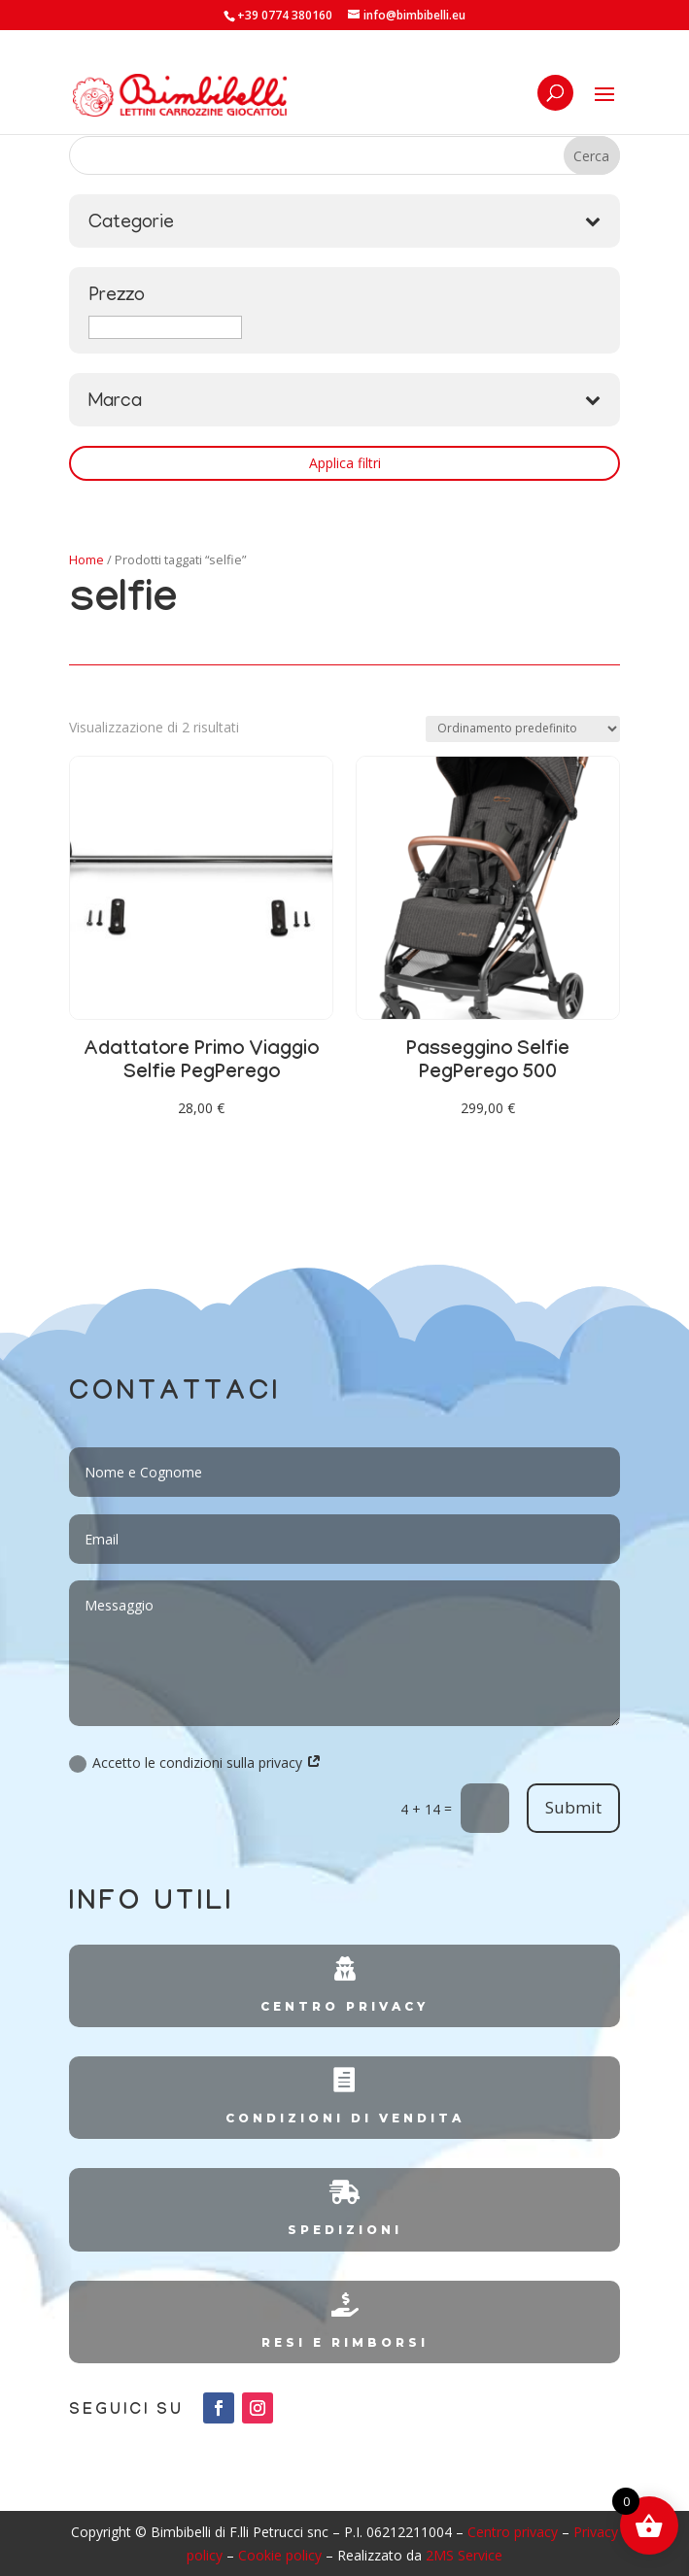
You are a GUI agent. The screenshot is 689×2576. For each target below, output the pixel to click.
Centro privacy (512, 2532)
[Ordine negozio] (523, 729)
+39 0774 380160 (284, 15)
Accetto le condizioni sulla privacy (195, 1763)
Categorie (344, 223)
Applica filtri (345, 463)
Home (86, 559)
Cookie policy (280, 2555)
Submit (573, 1807)
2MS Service (464, 2555)
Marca (344, 402)
